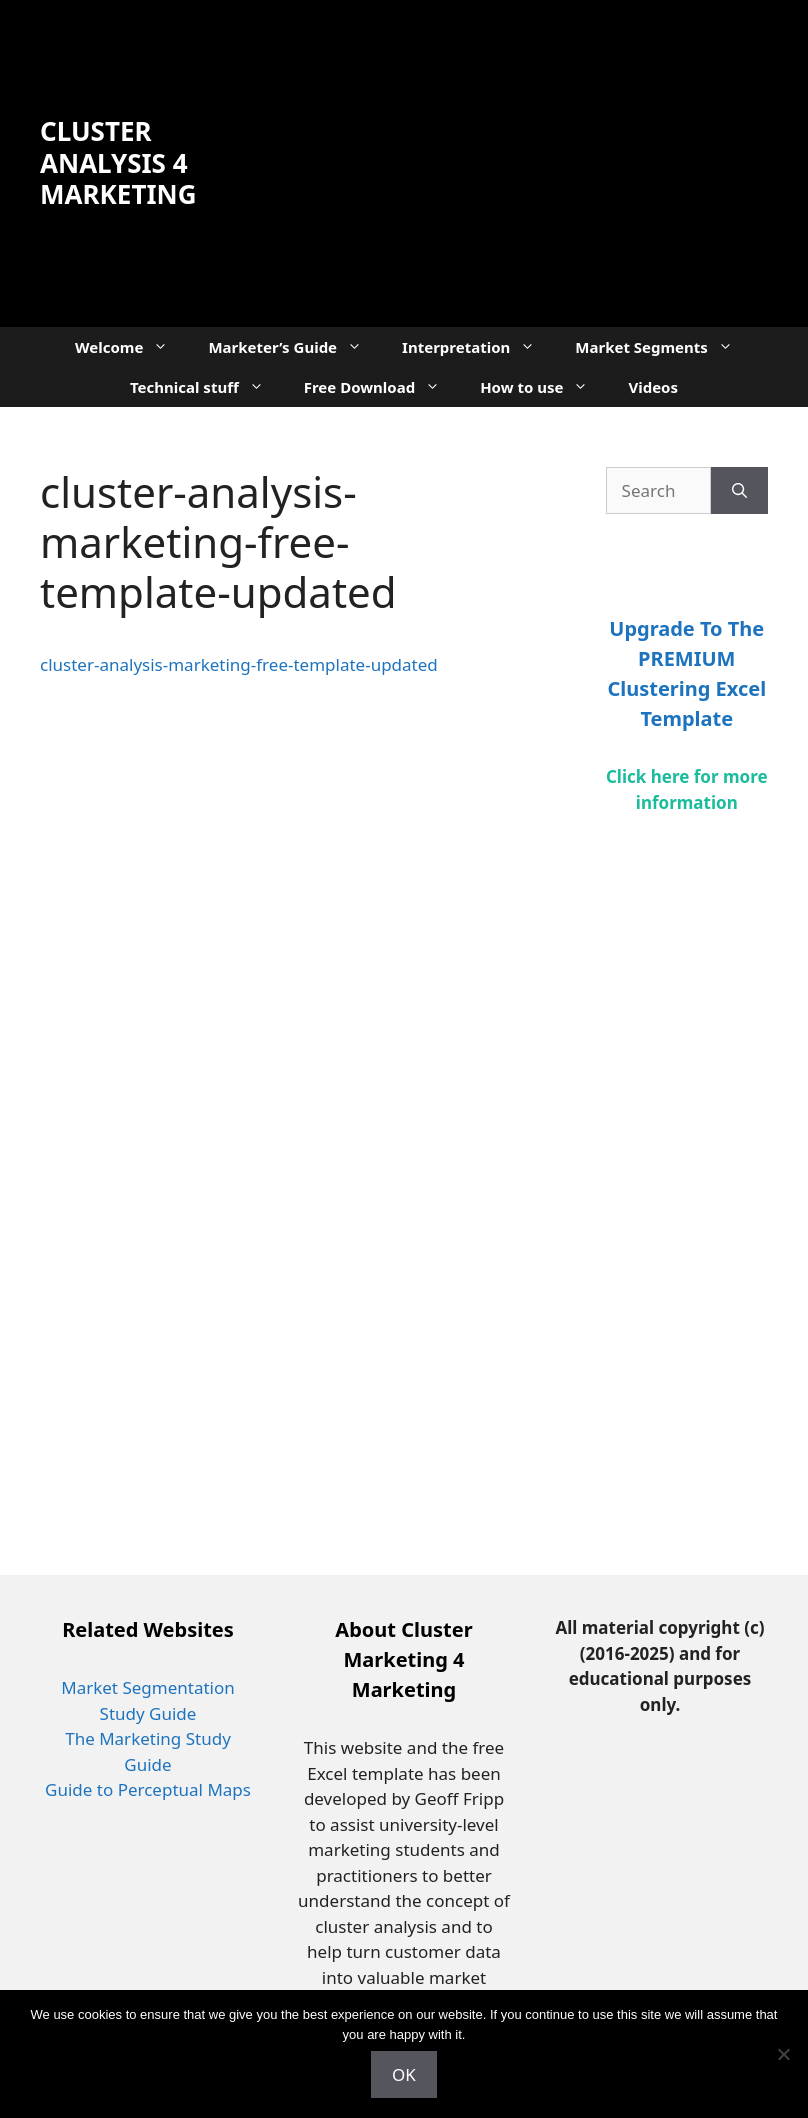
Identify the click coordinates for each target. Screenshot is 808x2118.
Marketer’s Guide (295, 347)
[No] (783, 2054)
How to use (544, 387)
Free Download (382, 387)
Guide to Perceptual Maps (148, 1789)
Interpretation (478, 347)
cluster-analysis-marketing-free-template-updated (239, 664)
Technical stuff (207, 387)
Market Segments (664, 347)
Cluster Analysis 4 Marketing (118, 162)
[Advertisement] (501, 160)
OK (404, 2074)
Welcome (131, 347)
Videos (653, 387)
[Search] (739, 491)
